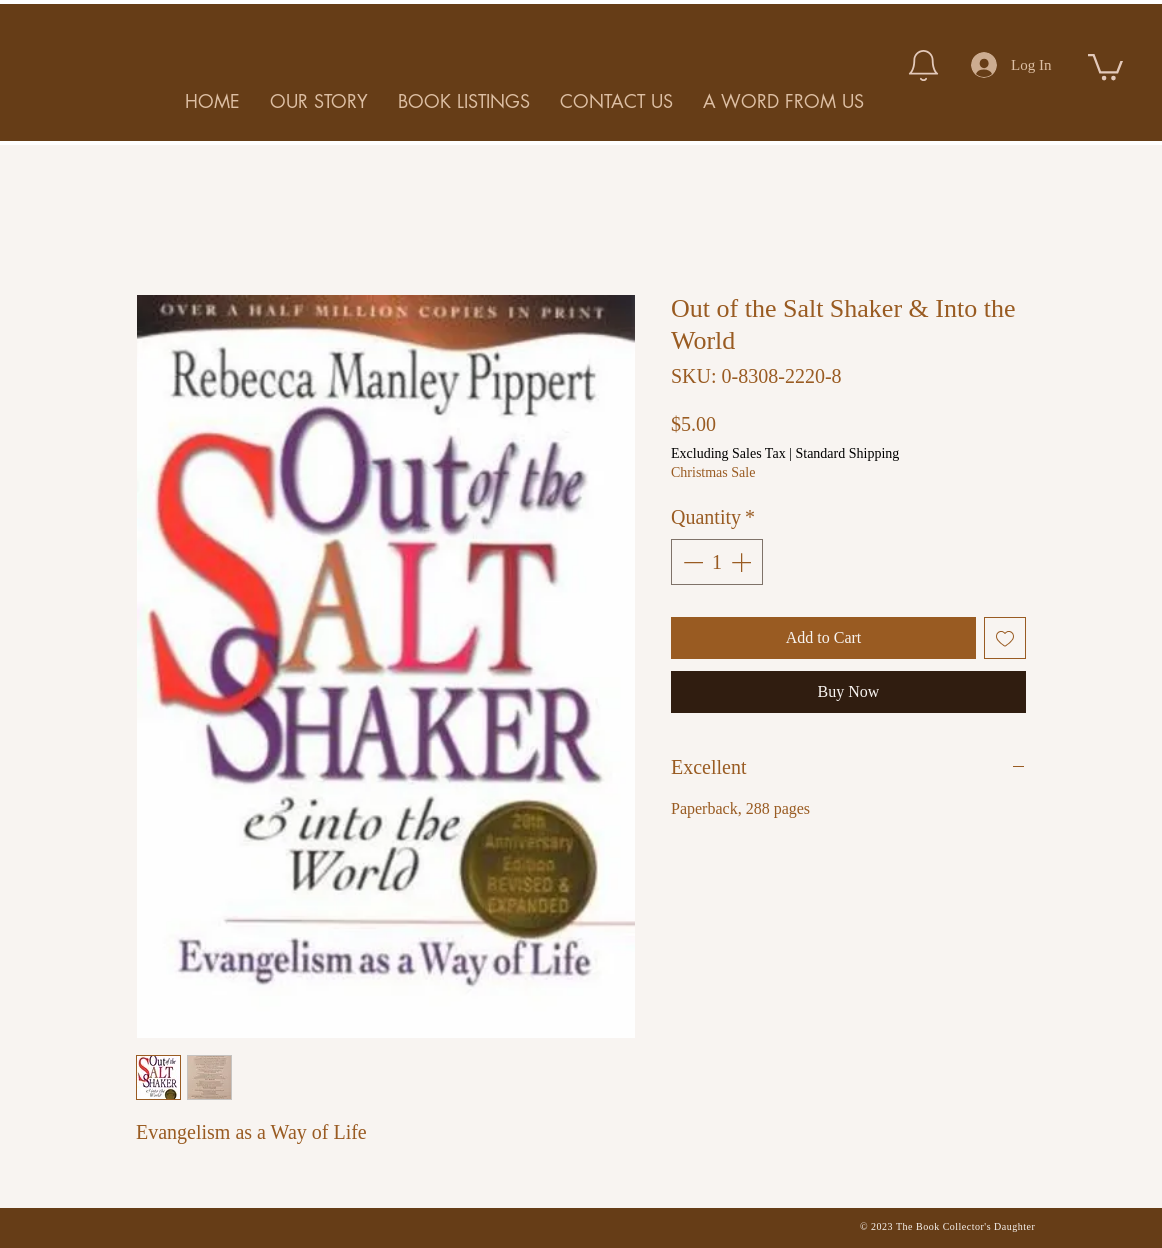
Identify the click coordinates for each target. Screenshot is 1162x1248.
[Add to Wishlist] (1005, 638)
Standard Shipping (847, 453)
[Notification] (923, 65)
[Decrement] (691, 562)
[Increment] (743, 562)
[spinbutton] (717, 562)
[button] (1105, 65)
